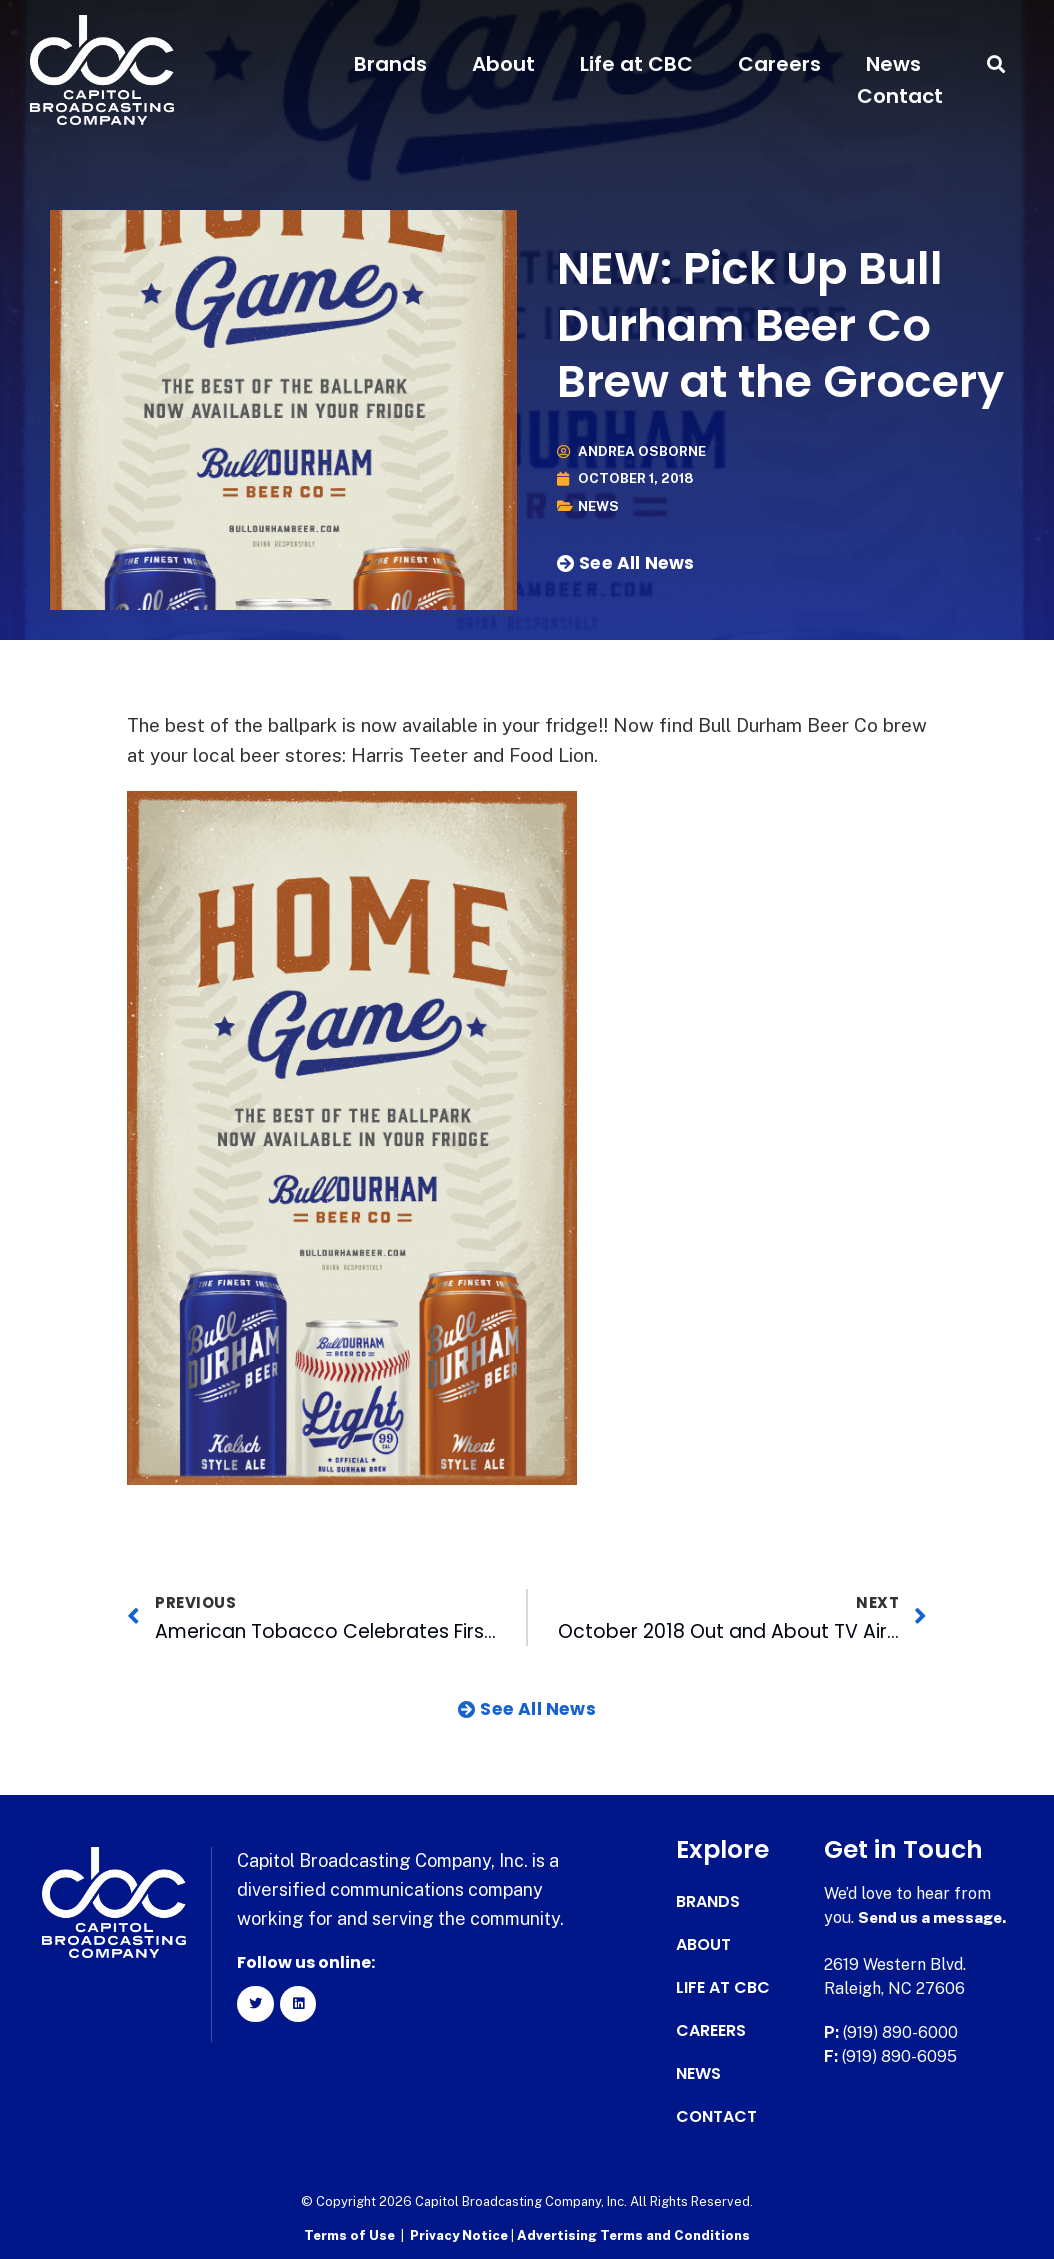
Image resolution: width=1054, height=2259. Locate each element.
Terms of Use (349, 2234)
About (503, 64)
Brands (390, 64)
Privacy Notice (460, 2234)
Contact (900, 96)
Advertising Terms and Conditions (633, 2234)
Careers (779, 64)
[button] (996, 64)
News (893, 64)
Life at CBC (636, 64)
